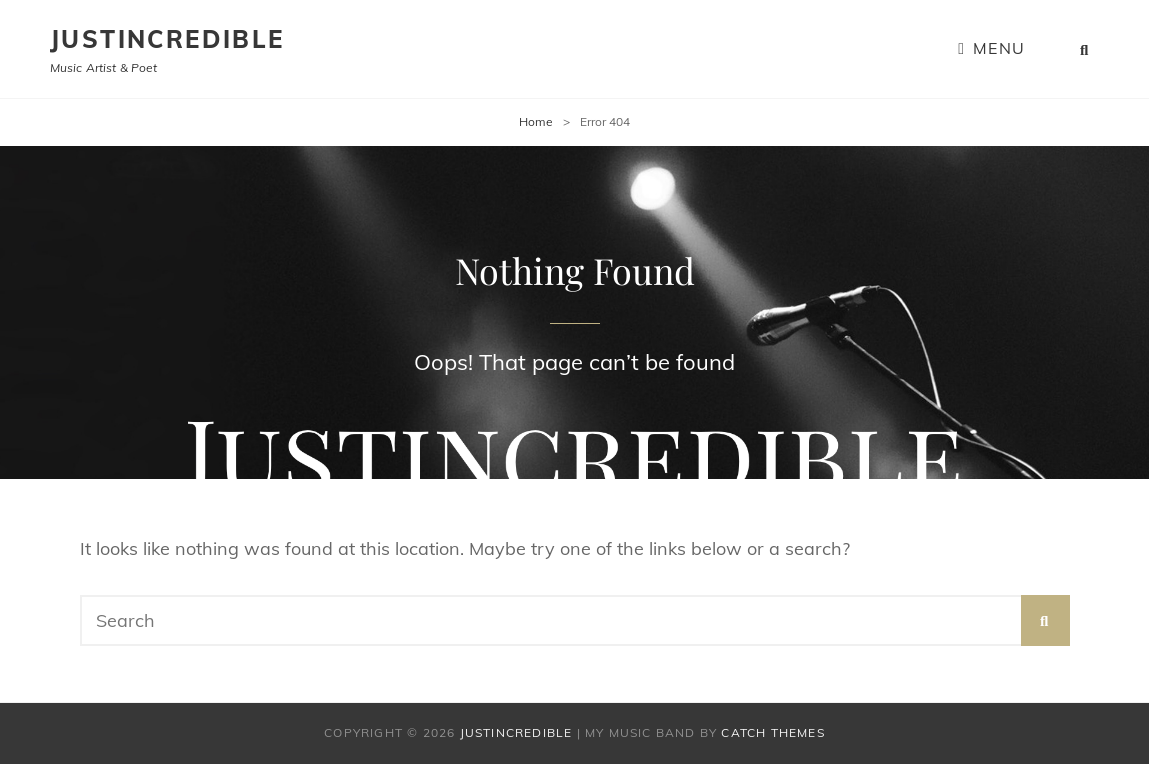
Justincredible (167, 39)
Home (536, 121)
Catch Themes (772, 732)
